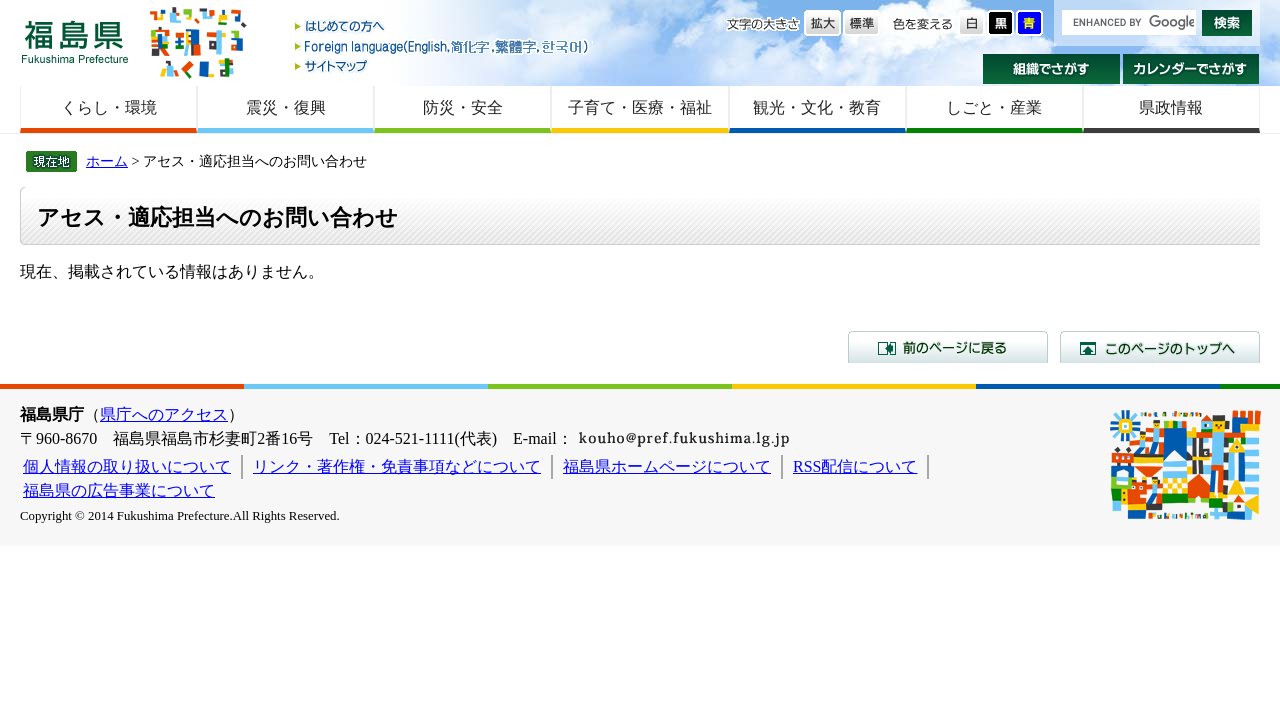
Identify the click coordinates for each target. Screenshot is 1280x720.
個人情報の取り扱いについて (127, 466)
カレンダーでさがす (1191, 69)
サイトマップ (443, 65)
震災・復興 (286, 107)
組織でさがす (1051, 69)
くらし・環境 (109, 107)
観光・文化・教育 (817, 107)
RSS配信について (855, 466)
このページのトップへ (1160, 347)
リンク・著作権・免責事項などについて (397, 466)
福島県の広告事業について (119, 490)
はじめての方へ (443, 27)
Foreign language (443, 46)
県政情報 (1171, 107)
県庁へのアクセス (164, 414)
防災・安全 (463, 107)
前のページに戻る (948, 347)
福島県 (75, 41)
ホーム (107, 161)
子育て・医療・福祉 (640, 107)
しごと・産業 (994, 107)
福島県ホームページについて (667, 466)
